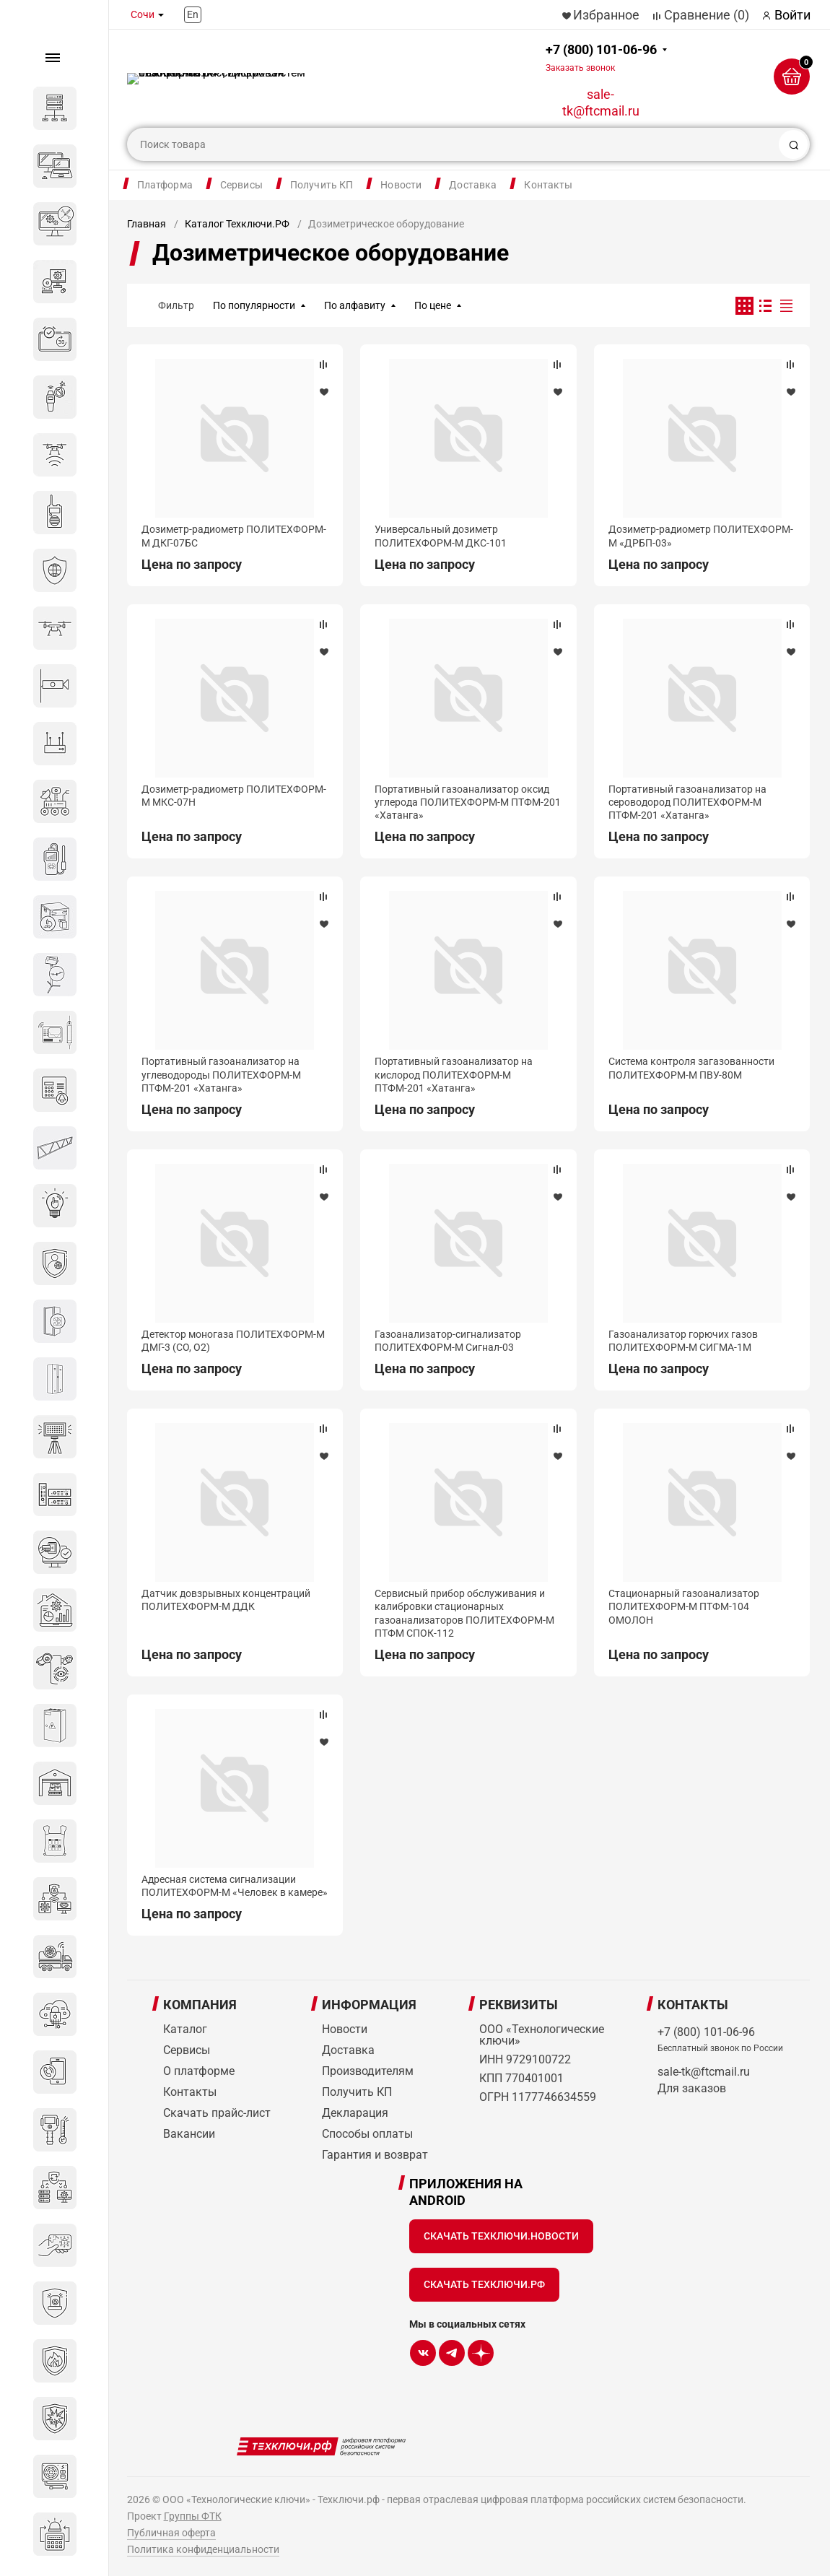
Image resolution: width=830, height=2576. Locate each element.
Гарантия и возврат (375, 2155)
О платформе (199, 2071)
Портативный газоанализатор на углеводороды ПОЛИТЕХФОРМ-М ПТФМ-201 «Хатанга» (221, 1074)
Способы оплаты (367, 2134)
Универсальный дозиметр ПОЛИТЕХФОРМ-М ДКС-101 (441, 535)
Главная (146, 224)
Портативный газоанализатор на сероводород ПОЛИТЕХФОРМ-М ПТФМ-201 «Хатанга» (687, 802)
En (192, 14)
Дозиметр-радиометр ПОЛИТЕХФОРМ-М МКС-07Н (233, 795)
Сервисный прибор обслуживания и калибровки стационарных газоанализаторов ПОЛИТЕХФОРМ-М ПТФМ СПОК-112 (464, 1613)
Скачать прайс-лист (217, 2113)
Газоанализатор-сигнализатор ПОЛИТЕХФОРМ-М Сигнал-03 (448, 1340)
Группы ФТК (193, 2516)
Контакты (548, 185)
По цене (432, 305)
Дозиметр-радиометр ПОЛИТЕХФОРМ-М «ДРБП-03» (700, 535)
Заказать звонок (580, 68)
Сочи (142, 14)
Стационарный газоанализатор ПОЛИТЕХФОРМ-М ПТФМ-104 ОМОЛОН (683, 1606)
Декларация (355, 2113)
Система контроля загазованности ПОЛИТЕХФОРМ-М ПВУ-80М (691, 1068)
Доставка (473, 185)
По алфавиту (354, 305)
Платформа (165, 185)
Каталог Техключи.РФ (237, 224)
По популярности (254, 305)
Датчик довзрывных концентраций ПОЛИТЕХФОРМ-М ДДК (225, 1600)
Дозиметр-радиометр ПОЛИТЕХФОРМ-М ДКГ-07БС (233, 535)
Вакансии (189, 2134)
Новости (400, 185)
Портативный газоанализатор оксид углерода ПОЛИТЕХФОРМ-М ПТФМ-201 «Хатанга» (468, 802)
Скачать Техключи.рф (484, 2284)
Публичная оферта (171, 2532)
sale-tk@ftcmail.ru (600, 102)
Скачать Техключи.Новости (501, 2236)
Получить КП (322, 185)
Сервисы (241, 185)
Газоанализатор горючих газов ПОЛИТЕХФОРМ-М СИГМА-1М (683, 1340)
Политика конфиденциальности (203, 2549)
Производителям (368, 2071)
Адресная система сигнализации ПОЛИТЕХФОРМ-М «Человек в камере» (234, 1886)
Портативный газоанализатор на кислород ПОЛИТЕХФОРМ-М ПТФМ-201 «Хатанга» (454, 1074)
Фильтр (176, 305)
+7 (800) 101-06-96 (601, 57)
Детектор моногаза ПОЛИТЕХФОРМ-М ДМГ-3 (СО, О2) (233, 1340)
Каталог (185, 2029)
